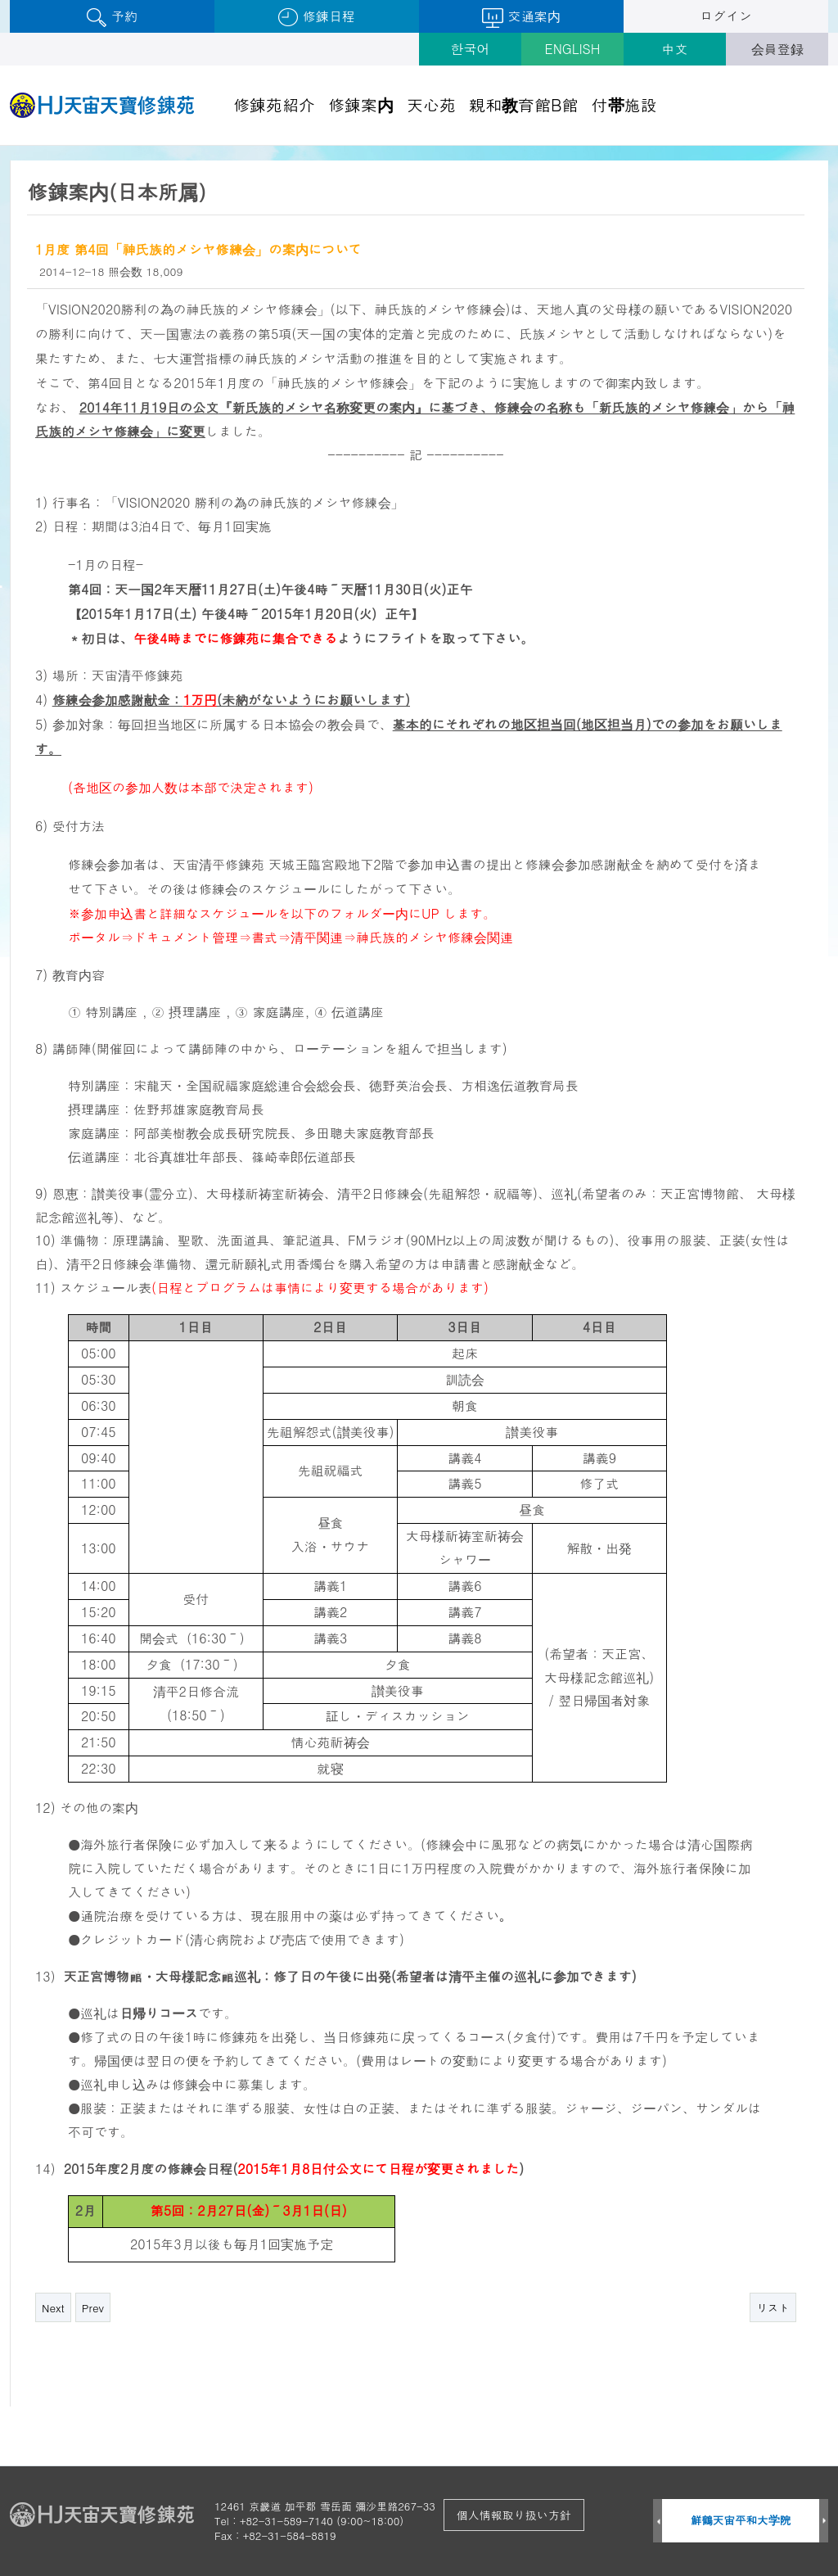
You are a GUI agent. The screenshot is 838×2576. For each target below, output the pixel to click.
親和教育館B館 (524, 104)
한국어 (470, 48)
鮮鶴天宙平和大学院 (741, 2520)
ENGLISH (573, 48)
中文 (675, 48)
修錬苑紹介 (274, 104)
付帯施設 (624, 104)
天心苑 (431, 104)
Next (53, 2308)
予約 (112, 17)
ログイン (726, 16)
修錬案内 (361, 104)
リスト (773, 2308)
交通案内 (521, 17)
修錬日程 (316, 17)
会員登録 (777, 48)
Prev (93, 2308)
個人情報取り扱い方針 (514, 2514)
